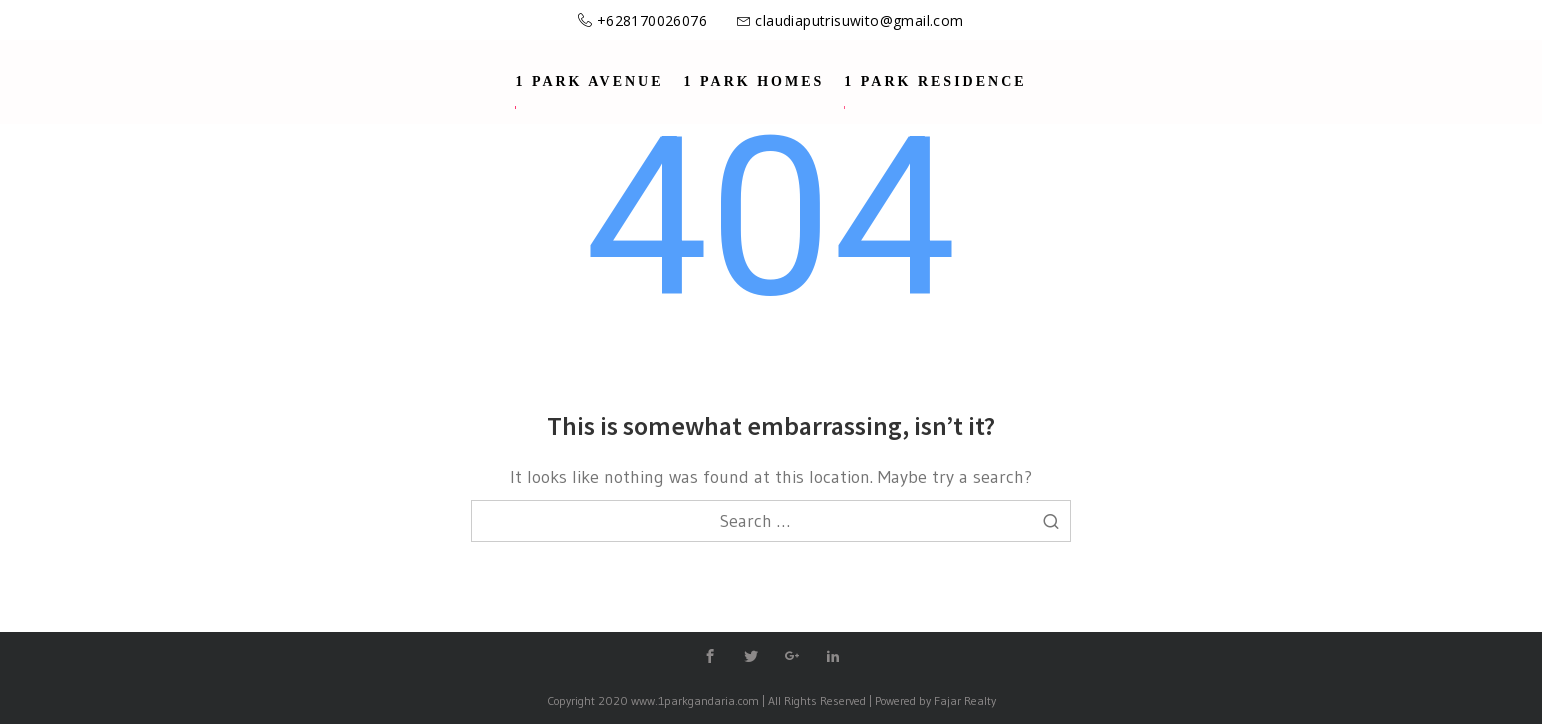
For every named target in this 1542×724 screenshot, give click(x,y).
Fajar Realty (965, 700)
